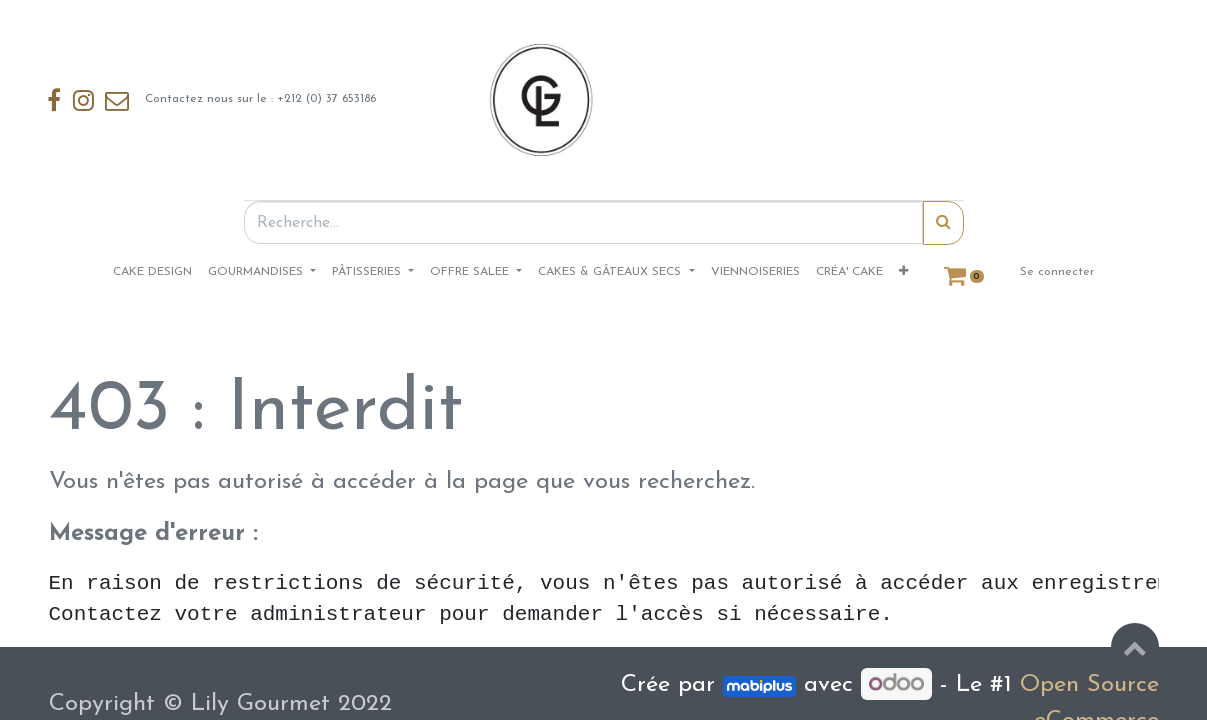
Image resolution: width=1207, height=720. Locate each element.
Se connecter (1057, 272)
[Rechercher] (943, 223)
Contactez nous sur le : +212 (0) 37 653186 (221, 100)
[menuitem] (152, 272)
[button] (903, 272)
